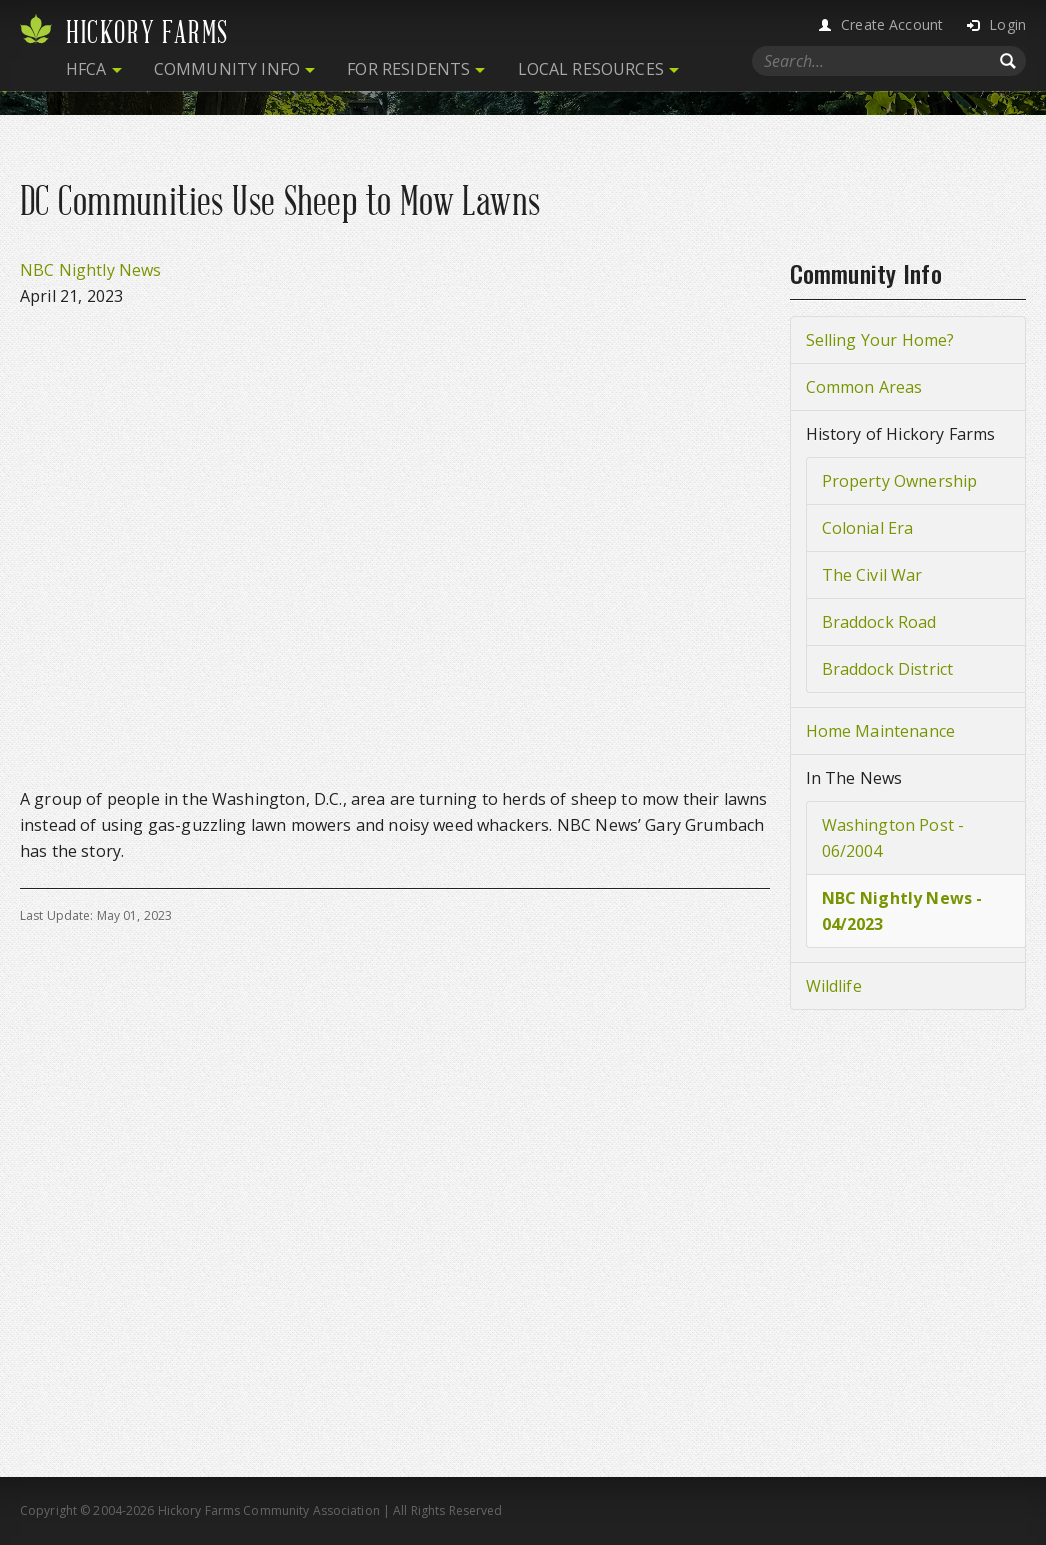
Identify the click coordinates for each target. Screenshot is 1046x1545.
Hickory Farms (147, 33)
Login (1007, 24)
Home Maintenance (881, 731)
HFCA (86, 69)
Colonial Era (868, 528)
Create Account (892, 24)
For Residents (408, 69)
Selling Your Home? (880, 340)
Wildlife (834, 986)
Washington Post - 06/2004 (893, 838)
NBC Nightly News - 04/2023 (902, 911)
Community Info (227, 69)
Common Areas (864, 387)
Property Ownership (900, 481)
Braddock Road (879, 622)
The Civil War (872, 575)
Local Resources (591, 69)
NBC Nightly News (91, 270)
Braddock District (888, 669)
